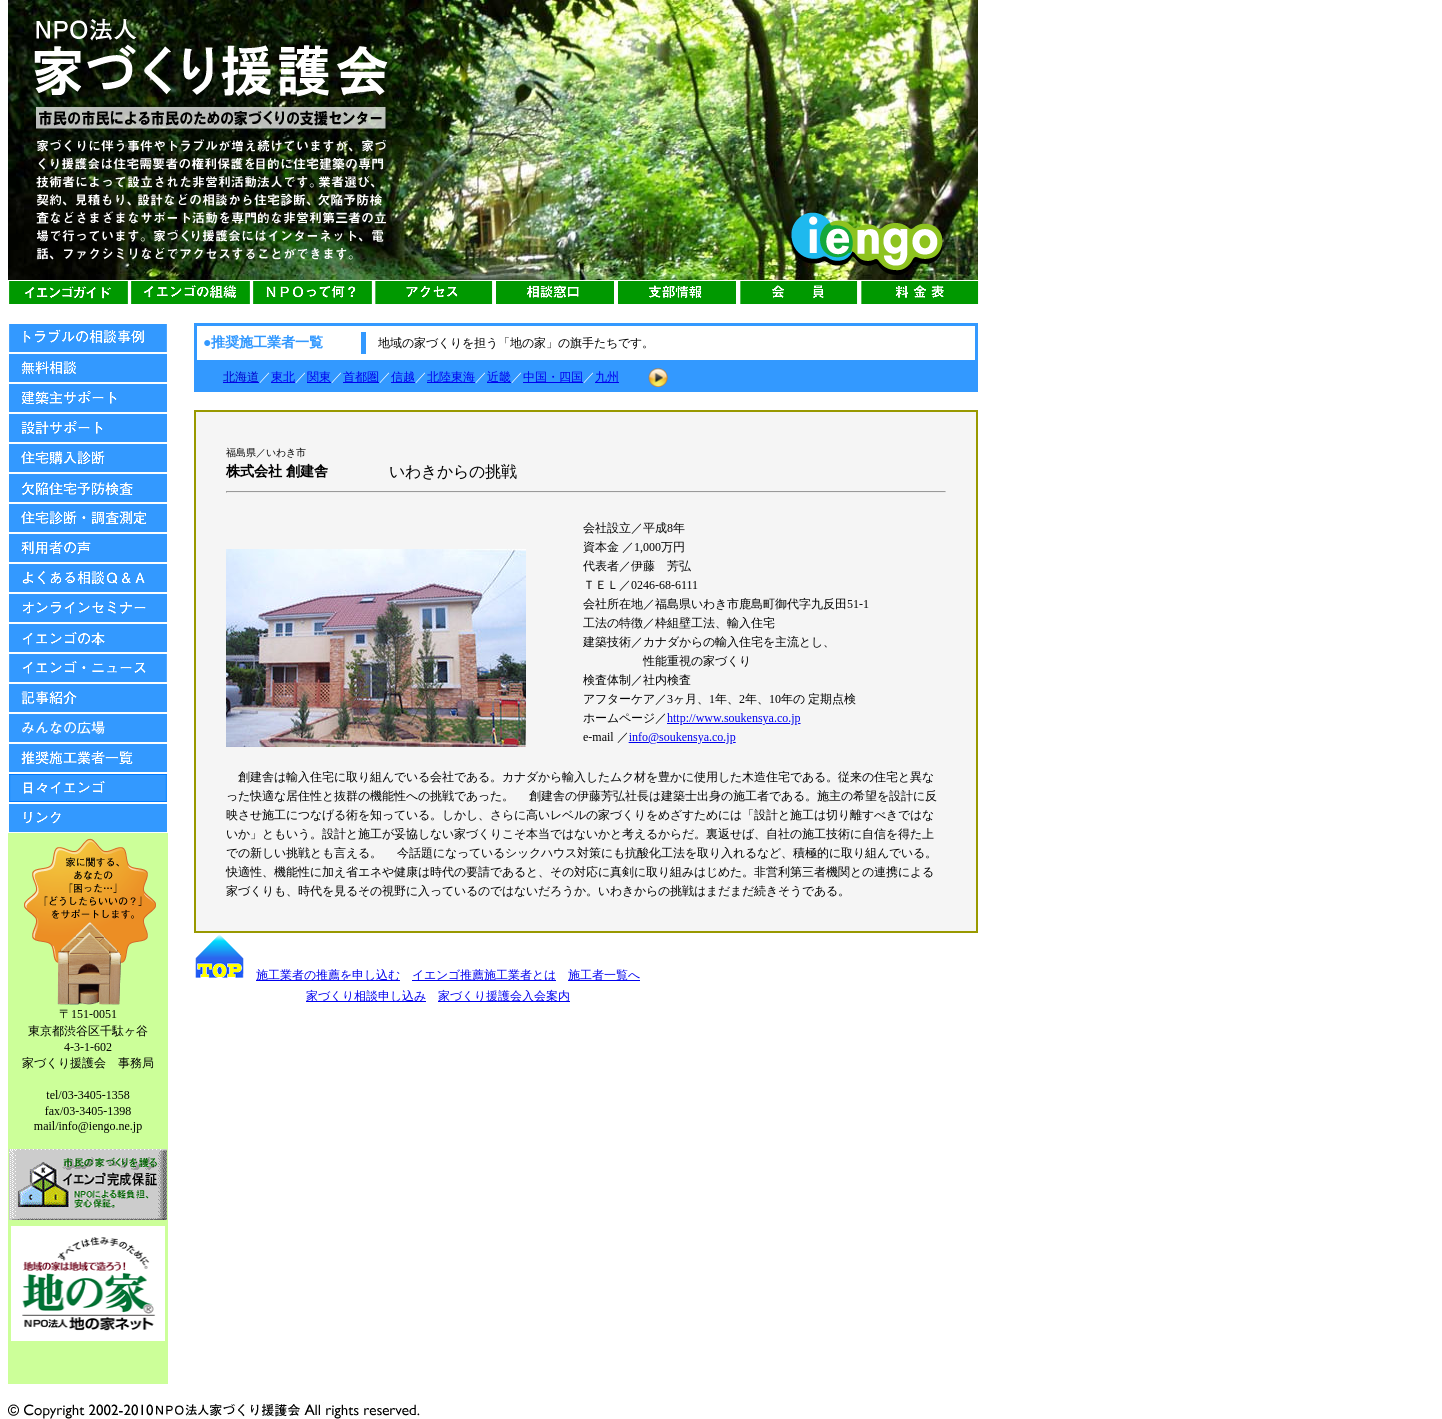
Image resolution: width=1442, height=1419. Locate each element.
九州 (607, 377)
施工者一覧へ (604, 975)
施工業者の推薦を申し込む (328, 975)
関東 (319, 377)
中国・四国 (553, 377)
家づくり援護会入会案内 (504, 996)
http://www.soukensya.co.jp (734, 718)
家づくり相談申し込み (366, 996)
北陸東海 (451, 377)
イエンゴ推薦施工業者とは (484, 975)
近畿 (499, 377)
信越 (403, 377)
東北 (283, 377)
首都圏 (361, 377)
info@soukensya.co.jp (682, 737)
